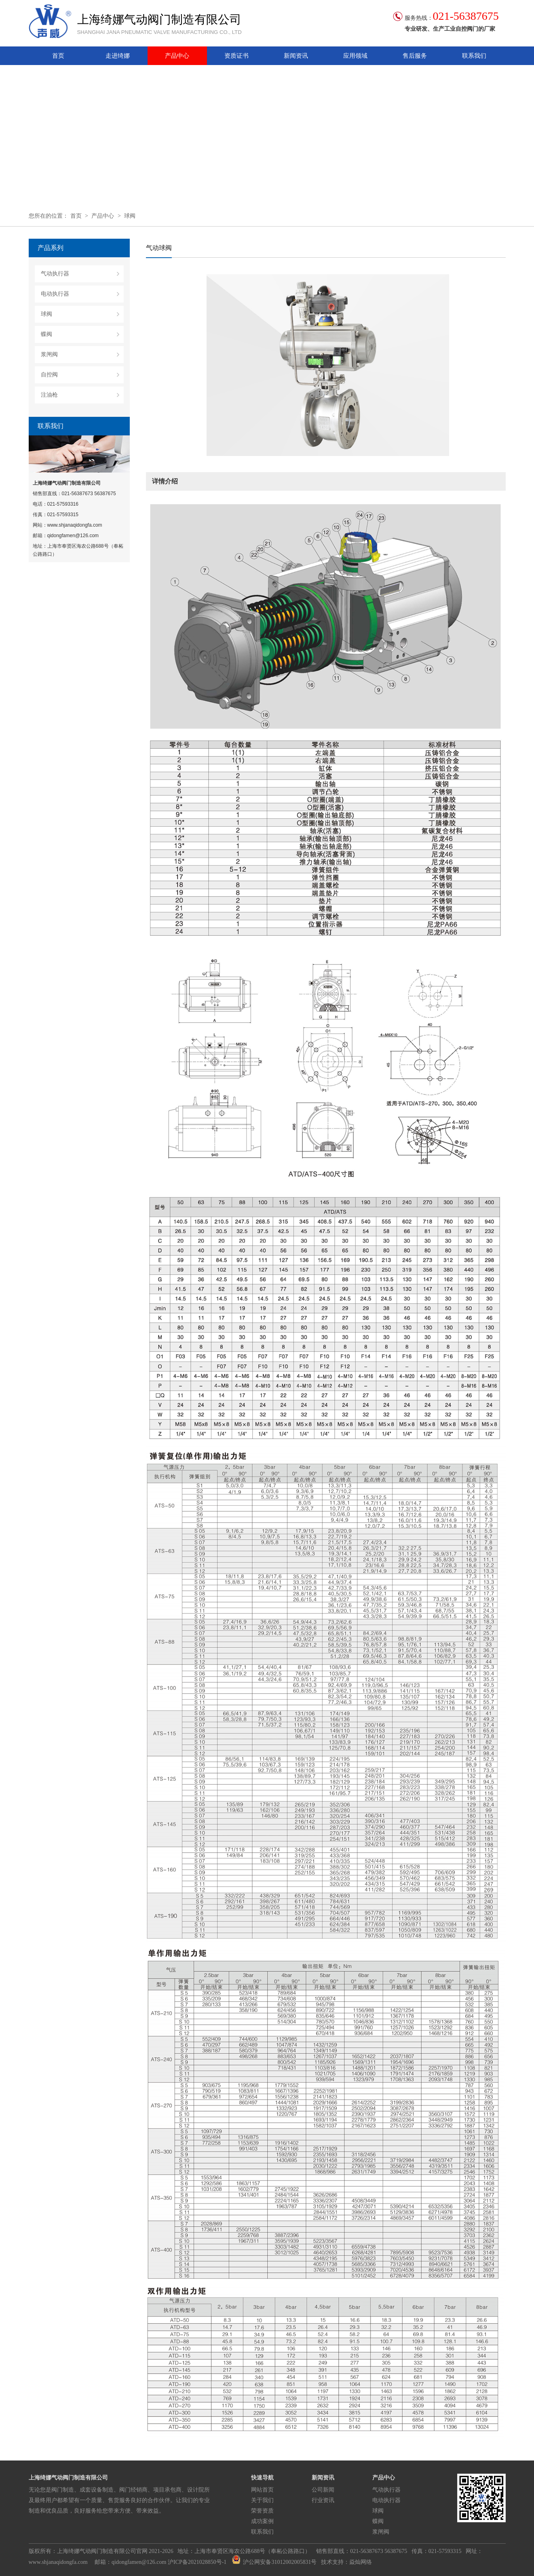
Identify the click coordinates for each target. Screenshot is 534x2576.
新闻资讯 (296, 56)
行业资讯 (323, 2500)
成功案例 (262, 2521)
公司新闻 (323, 2490)
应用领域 (355, 56)
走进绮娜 (118, 56)
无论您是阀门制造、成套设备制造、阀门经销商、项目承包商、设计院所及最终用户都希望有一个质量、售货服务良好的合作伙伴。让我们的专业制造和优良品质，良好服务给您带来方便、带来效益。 (119, 2500)
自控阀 (49, 375)
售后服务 (415, 56)
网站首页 (262, 2490)
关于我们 (262, 2500)
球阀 (129, 216)
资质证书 (236, 56)
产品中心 (177, 56)
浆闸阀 (49, 354)
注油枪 (49, 395)
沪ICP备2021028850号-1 (197, 2562)
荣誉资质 (262, 2511)
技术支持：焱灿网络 (346, 2562)
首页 (58, 56)
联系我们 (474, 56)
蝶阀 (46, 334)
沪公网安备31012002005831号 (274, 2562)
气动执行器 (55, 274)
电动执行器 (55, 294)
